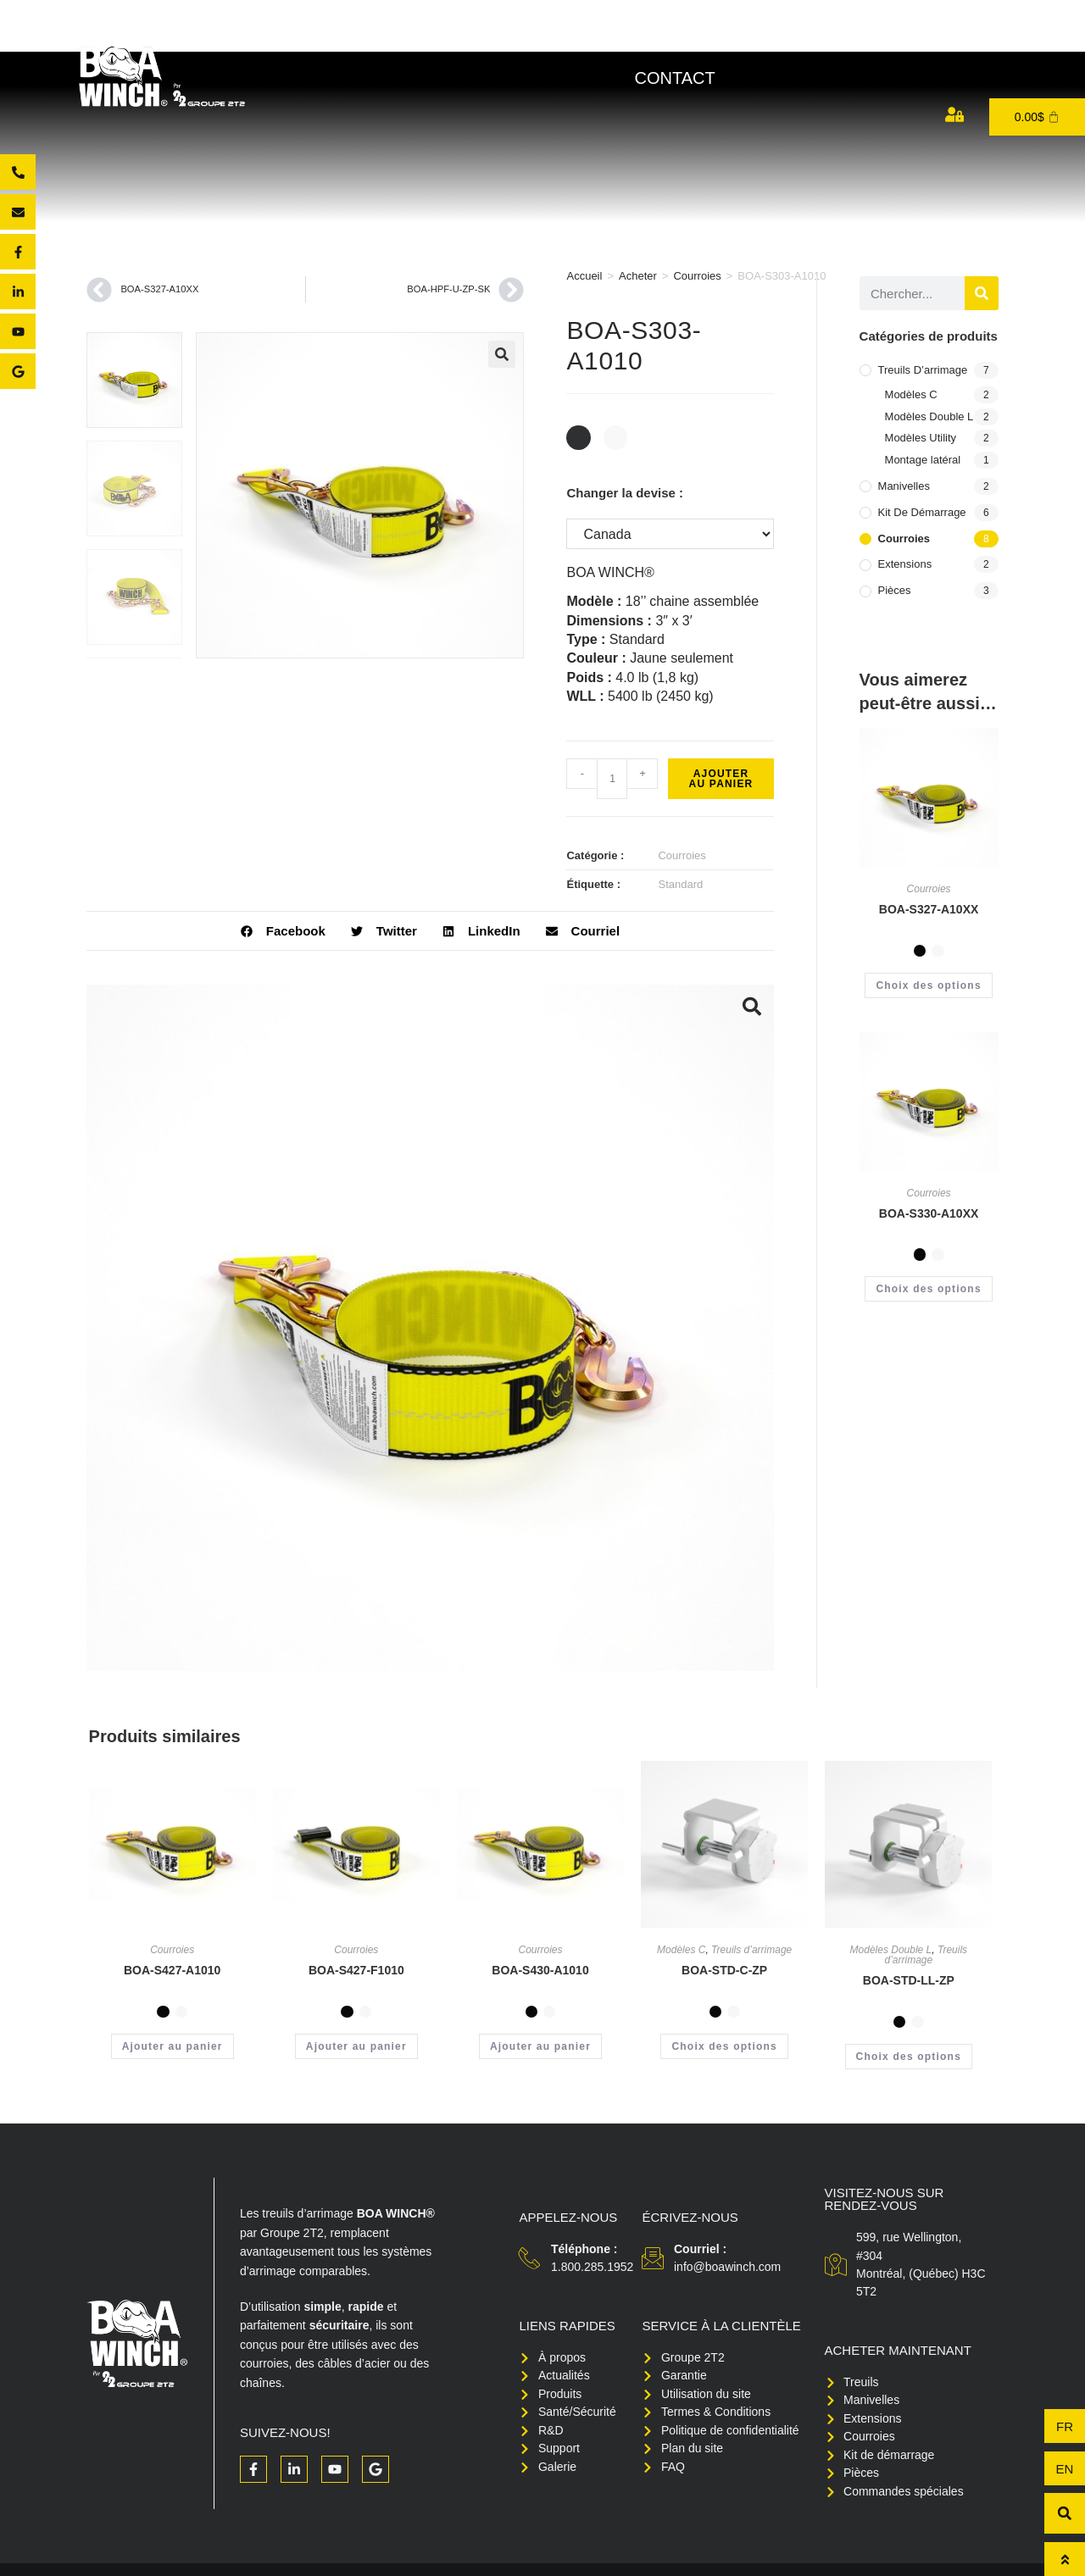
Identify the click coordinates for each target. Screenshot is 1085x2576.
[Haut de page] (1064, 2559)
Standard (680, 884)
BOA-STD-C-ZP (724, 1970)
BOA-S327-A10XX (929, 909)
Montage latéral (923, 459)
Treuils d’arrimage (923, 370)
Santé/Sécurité (745, 37)
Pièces (894, 590)
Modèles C (911, 394)
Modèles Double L (929, 416)
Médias (990, 37)
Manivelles (904, 486)
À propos (371, 37)
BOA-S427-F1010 (356, 1970)
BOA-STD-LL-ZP (908, 1980)
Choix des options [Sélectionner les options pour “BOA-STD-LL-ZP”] (908, 2056)
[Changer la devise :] (669, 534)
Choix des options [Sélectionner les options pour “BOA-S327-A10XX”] (928, 985)
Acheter (605, 37)
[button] (501, 354)
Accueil (584, 275)
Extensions (905, 564)
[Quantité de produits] (612, 778)
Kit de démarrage (922, 512)
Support (886, 37)
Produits (490, 37)
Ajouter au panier (721, 779)
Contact (674, 78)
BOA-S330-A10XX (929, 1213)
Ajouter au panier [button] (172, 2046)
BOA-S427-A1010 (172, 1970)
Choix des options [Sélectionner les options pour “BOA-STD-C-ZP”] (723, 2046)
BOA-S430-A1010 (540, 1970)
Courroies (697, 275)
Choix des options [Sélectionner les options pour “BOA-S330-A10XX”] (928, 1289)
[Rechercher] (982, 293)
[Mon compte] (954, 114)
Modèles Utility (921, 437)
